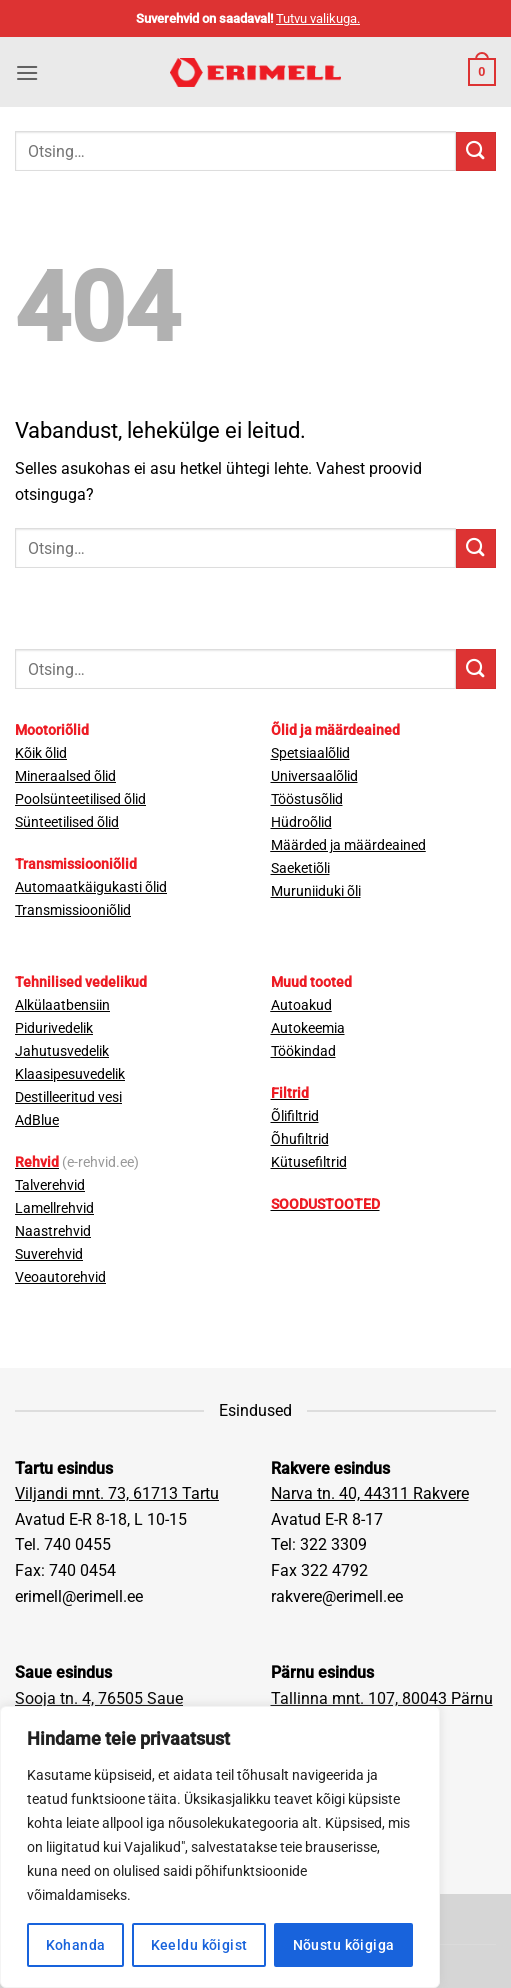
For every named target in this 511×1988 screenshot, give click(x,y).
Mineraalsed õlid (65, 776)
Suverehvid (49, 1254)
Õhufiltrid (300, 1139)
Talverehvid (50, 1185)
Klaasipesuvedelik (70, 1074)
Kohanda (76, 1945)
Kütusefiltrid (309, 1162)
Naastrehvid (53, 1231)
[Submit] (476, 151)
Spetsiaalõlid (310, 753)
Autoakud (301, 1005)
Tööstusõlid (307, 799)
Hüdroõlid (301, 822)
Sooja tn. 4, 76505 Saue (99, 1698)
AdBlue (37, 1120)
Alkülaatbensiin (62, 1005)
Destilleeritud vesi (68, 1097)
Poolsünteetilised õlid (80, 799)
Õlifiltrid (295, 1116)
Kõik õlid (41, 753)
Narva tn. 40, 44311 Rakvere (370, 1493)
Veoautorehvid (60, 1277)
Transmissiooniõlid (73, 910)
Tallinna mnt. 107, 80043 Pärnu (382, 1698)
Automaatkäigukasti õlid (91, 887)
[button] (27, 72)
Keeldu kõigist (199, 1945)
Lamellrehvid (54, 1208)
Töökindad (303, 1051)
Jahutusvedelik (62, 1051)
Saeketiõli (300, 868)
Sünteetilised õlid (67, 822)
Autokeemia (308, 1028)
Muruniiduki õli (316, 891)
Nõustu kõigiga (344, 1945)
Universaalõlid (314, 776)
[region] (220, 1847)
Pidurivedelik (54, 1028)
